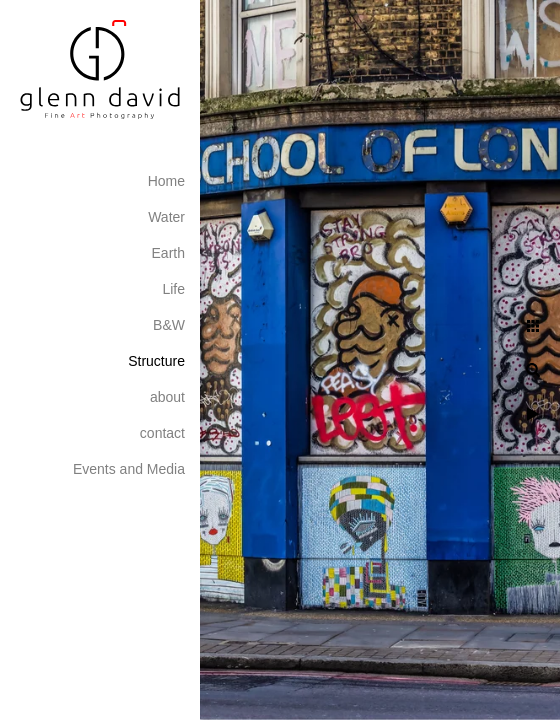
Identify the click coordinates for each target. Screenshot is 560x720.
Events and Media (129, 469)
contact (162, 433)
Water (166, 217)
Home (166, 181)
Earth (168, 253)
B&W (169, 325)
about (167, 397)
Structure (156, 361)
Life (173, 289)
